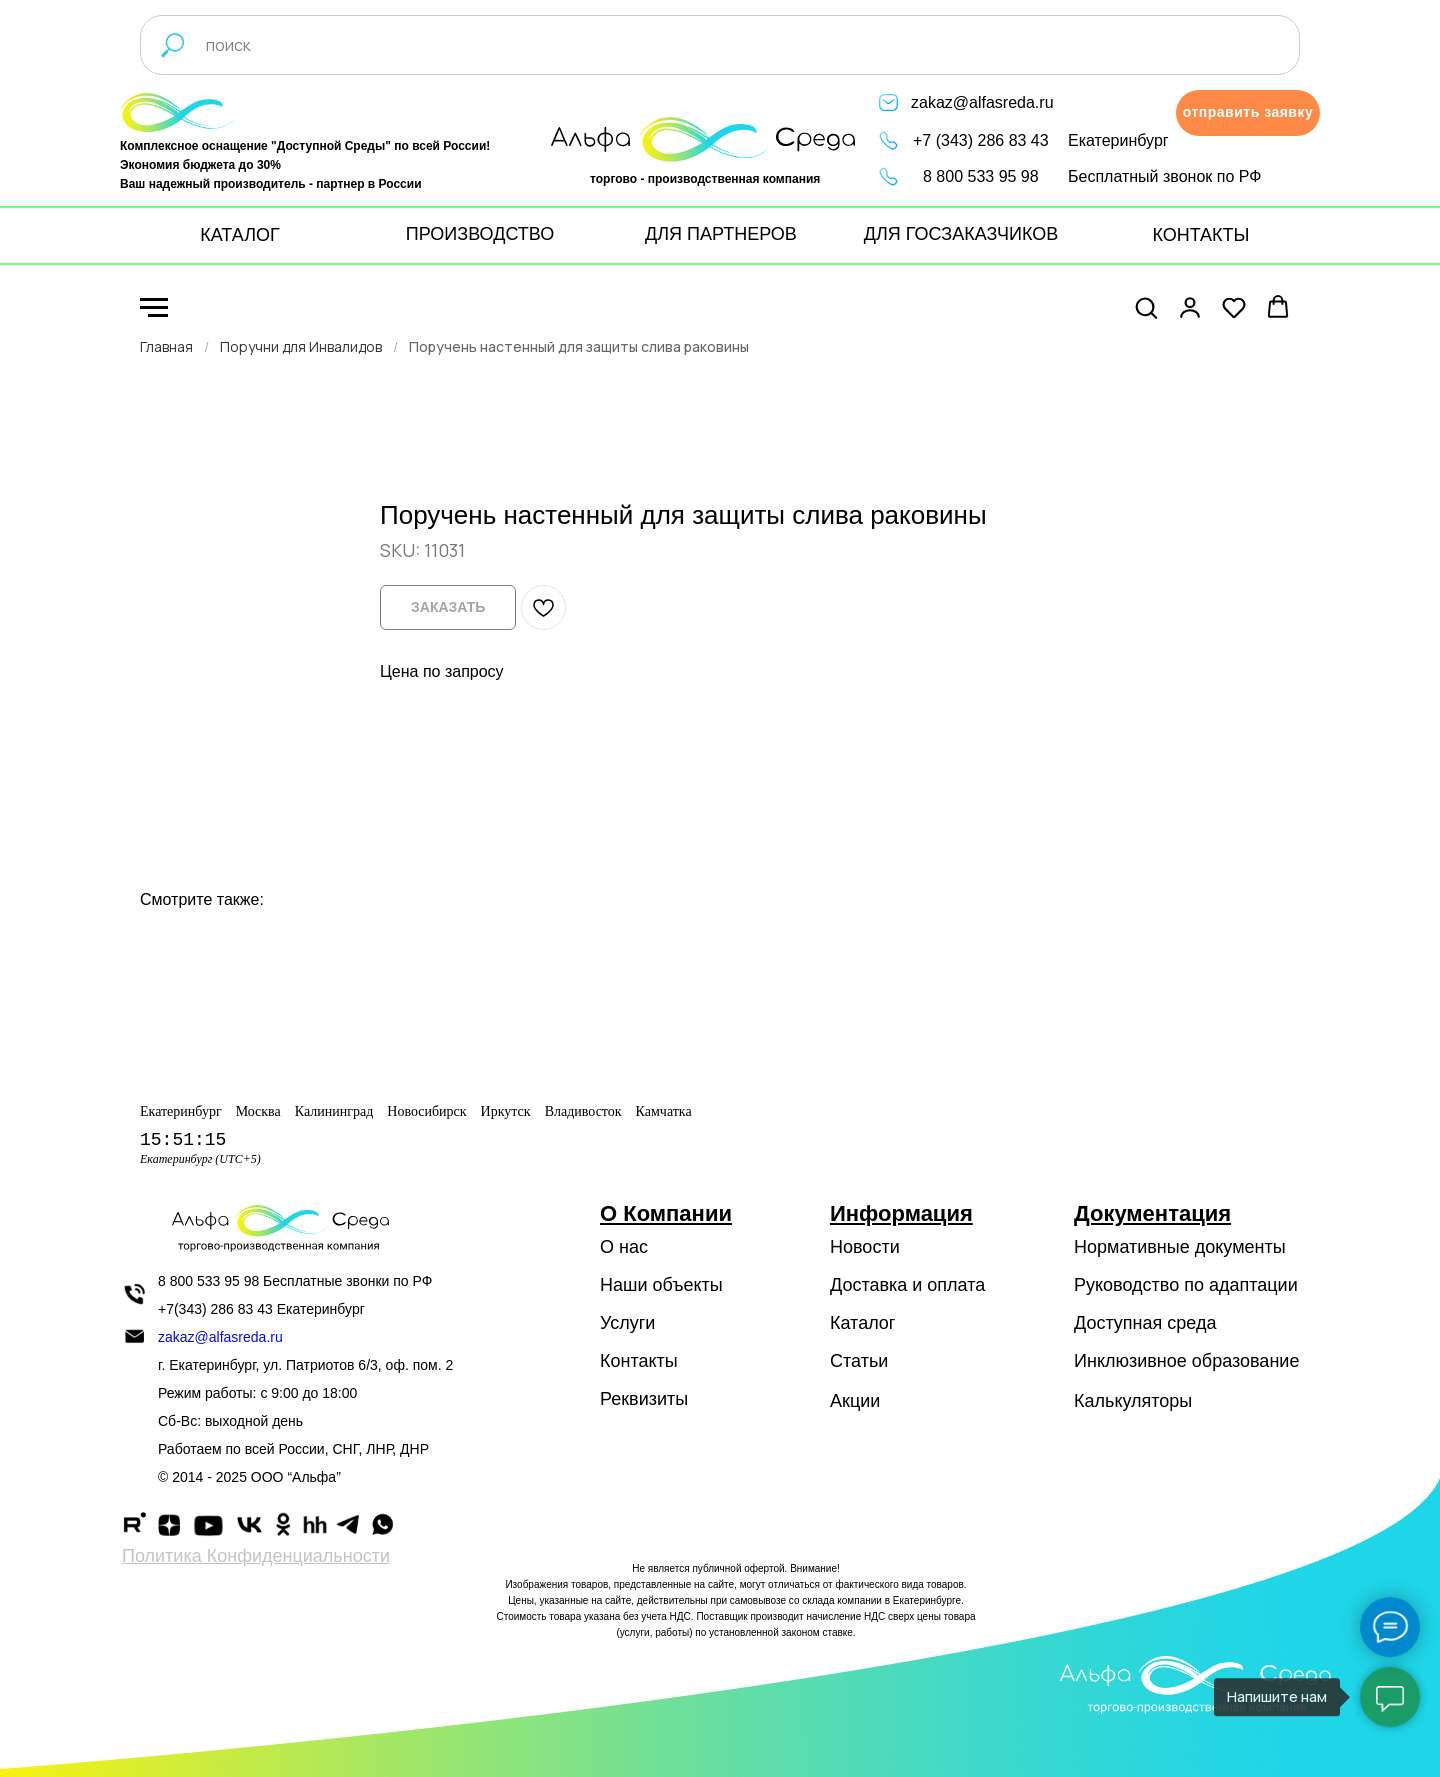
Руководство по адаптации (1186, 1285)
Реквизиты (644, 1399)
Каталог (862, 1323)
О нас (624, 1247)
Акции (855, 1401)
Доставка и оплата (907, 1285)
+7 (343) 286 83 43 (981, 140)
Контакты (639, 1361)
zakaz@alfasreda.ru (982, 102)
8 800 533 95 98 (981, 176)
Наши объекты (661, 1285)
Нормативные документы (1180, 1247)
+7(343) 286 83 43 (215, 1309)
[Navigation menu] (154, 308)
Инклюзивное (1130, 1361)
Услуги (627, 1323)
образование (1246, 1361)
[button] (1248, 113)
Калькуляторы (1133, 1401)
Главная (166, 346)
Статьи (859, 1361)
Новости (865, 1247)
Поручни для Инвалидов (301, 346)
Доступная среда (1145, 1323)
